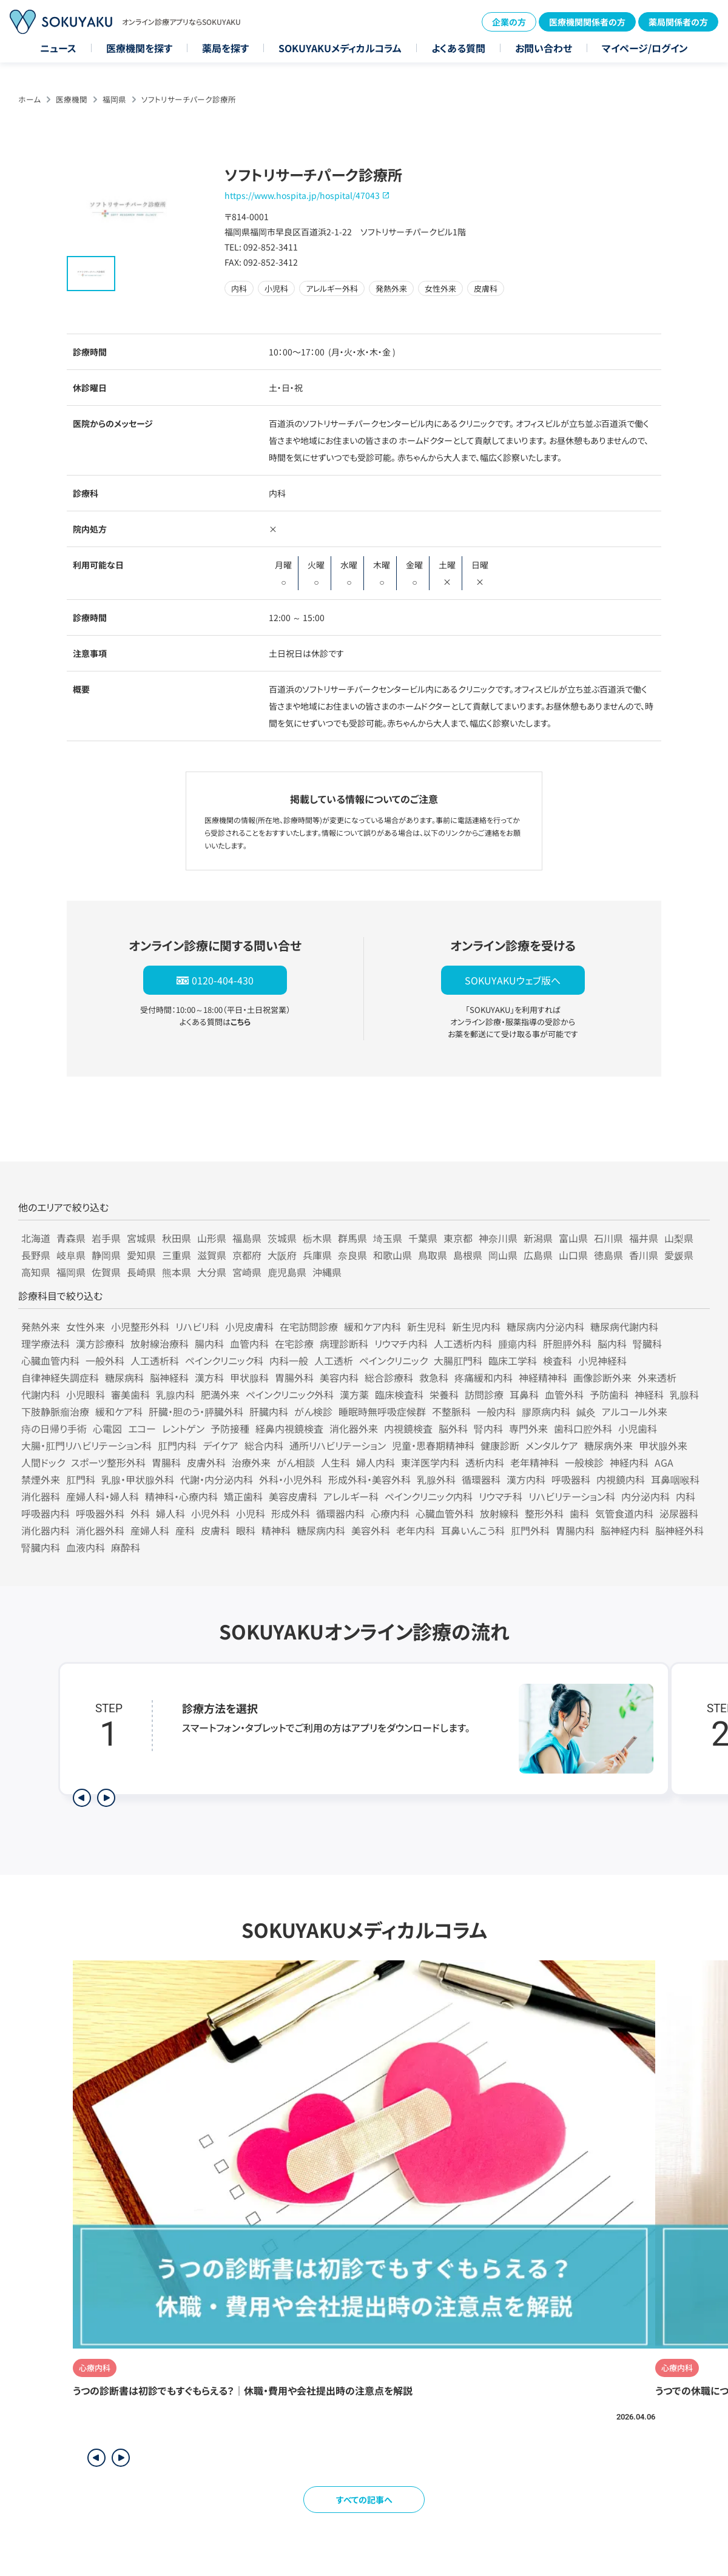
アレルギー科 (351, 1496)
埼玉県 (387, 1238)
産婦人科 (149, 1530)
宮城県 (141, 1238)
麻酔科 (125, 1547)
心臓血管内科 (50, 1360)
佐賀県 (106, 1272)
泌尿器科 (678, 1513)
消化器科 (40, 1496)
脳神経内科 (625, 1530)
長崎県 (141, 1272)
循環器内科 (340, 1513)
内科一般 (288, 1360)
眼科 (245, 1530)
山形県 (211, 1238)
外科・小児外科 (290, 1479)
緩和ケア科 (119, 1411)
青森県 (71, 1238)
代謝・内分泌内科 (216, 1479)
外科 (140, 1513)
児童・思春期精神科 (433, 1445)
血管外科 (564, 1394)
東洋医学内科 (430, 1462)
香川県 (643, 1255)
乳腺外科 (436, 1479)
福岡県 (114, 99)
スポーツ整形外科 (108, 1462)
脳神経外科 (679, 1530)
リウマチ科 (500, 1496)
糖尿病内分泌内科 (545, 1326)
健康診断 (499, 1445)
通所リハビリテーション (337, 1445)
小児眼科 (85, 1394)
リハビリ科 (197, 1326)
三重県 (176, 1255)
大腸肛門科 (458, 1360)
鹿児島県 (287, 1272)
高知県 (35, 1272)
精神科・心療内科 (181, 1496)
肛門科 (80, 1479)
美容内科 (339, 1377)
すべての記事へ (364, 2500)
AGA (664, 1462)
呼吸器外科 (100, 1513)
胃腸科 (166, 1462)
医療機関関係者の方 (587, 22)
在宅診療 (294, 1343)
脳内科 (612, 1343)
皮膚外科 (206, 1462)
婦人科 (170, 1513)
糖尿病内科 (321, 1530)
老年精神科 (534, 1462)
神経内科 (629, 1462)
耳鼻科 (524, 1394)
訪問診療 (484, 1394)
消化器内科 (45, 1530)
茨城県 (282, 1238)
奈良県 (352, 1255)
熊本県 (176, 1272)
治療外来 (251, 1462)
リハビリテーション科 (571, 1496)
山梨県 (678, 1238)
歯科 (579, 1513)
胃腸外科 (294, 1377)
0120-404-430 (223, 980)
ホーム (29, 99)
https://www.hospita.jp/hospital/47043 (302, 195)
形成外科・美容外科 (369, 1479)
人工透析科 (154, 1360)
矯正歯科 (243, 1496)
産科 (185, 1530)
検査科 (557, 1360)
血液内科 (85, 1547)
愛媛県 (678, 1255)
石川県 (608, 1238)
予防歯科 (609, 1394)
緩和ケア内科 (372, 1326)
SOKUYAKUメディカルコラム (340, 48)
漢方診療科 (100, 1343)
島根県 (467, 1255)
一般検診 (584, 1462)
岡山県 (502, 1255)
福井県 (643, 1238)
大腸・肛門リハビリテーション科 (86, 1445)
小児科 (250, 1513)
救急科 (433, 1377)
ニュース (58, 48)
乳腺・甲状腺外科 (137, 1479)
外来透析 (657, 1377)
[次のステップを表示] (106, 1798)
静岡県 (106, 1255)
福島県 (246, 1238)
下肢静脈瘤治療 (55, 1411)
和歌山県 (392, 1255)
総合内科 (263, 1445)
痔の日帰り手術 (54, 1428)
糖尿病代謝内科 (624, 1326)
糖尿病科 (124, 1377)
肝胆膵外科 (567, 1343)
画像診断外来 (602, 1377)
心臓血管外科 (445, 1513)
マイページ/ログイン (645, 48)
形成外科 (290, 1513)
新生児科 (426, 1326)
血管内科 (249, 1343)
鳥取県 (432, 1255)
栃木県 (317, 1238)
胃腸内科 (575, 1530)
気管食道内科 (624, 1513)
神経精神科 (543, 1377)
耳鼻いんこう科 (473, 1530)
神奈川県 (498, 1238)
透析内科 (484, 1462)
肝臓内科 (268, 1411)
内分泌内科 (645, 1496)
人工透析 (333, 1360)
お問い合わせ (543, 48)
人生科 (335, 1462)
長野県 (35, 1255)
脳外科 (453, 1428)
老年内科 (415, 1530)
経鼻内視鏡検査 (289, 1428)
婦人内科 (375, 1462)
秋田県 (176, 1238)
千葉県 (422, 1238)
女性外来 (85, 1326)
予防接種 (230, 1428)
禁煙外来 (40, 1479)
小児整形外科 (140, 1326)
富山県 (573, 1238)
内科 (685, 1496)
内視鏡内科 (620, 1479)
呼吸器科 (570, 1479)
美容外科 (370, 1530)
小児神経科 (602, 1360)
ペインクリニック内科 (429, 1496)
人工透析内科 (463, 1343)
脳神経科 (169, 1377)
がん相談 (296, 1462)
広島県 (538, 1255)
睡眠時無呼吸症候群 (382, 1411)
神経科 (649, 1394)
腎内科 (488, 1428)
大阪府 (282, 1255)
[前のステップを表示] (82, 1798)
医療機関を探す (139, 48)
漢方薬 (354, 1394)
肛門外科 (530, 1530)
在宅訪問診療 (309, 1326)
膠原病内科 (546, 1411)
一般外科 (105, 1360)
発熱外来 (40, 1326)
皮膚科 (215, 1530)
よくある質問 (458, 48)
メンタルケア (551, 1445)
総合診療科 (389, 1377)
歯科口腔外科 (583, 1428)
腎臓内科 (40, 1547)
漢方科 (209, 1377)
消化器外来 (353, 1428)
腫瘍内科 (517, 1343)
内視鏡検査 (408, 1428)
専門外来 (528, 1428)
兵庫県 (317, 1255)
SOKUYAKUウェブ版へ (513, 980)
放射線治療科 (159, 1343)
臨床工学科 (512, 1360)
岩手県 (106, 1238)
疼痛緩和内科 (483, 1377)
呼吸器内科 (45, 1513)
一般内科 (496, 1411)
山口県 (573, 1255)
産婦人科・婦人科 (102, 1496)
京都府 (246, 1255)
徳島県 (608, 1255)
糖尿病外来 (608, 1445)
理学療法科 (45, 1343)
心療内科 (390, 1513)
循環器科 (481, 1479)
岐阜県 (71, 1255)
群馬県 (352, 1238)
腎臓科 (647, 1343)
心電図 (107, 1428)
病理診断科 (344, 1343)
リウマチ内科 (401, 1343)
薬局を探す (225, 48)
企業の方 (509, 22)
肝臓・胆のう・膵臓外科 (196, 1411)
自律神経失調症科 (60, 1377)
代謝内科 (40, 1394)
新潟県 (538, 1238)
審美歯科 (130, 1394)
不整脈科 (451, 1411)
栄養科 (444, 1394)
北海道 (35, 1238)
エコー (142, 1428)
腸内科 (209, 1343)
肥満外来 (220, 1394)
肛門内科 (177, 1445)
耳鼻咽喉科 (675, 1479)
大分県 (211, 1272)
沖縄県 (327, 1272)
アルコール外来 (634, 1411)
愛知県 (141, 1255)
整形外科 (544, 1513)
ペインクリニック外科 (290, 1394)
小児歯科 (637, 1428)
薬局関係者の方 (678, 22)
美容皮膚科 (293, 1496)
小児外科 (210, 1513)
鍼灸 (586, 1411)
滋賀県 (211, 1255)
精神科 (276, 1530)
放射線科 (499, 1513)
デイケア (220, 1445)
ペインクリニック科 (224, 1360)
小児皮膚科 (249, 1326)
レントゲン (183, 1428)
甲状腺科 (249, 1377)
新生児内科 (476, 1326)
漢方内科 (526, 1479)
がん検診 (313, 1411)
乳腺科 (684, 1394)
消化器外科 (100, 1530)
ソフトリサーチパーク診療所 (188, 99)
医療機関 (71, 99)
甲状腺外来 (663, 1445)
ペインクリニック (393, 1360)
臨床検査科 (399, 1394)
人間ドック (43, 1462)
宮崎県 (246, 1272)
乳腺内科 (175, 1394)
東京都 (458, 1238)
